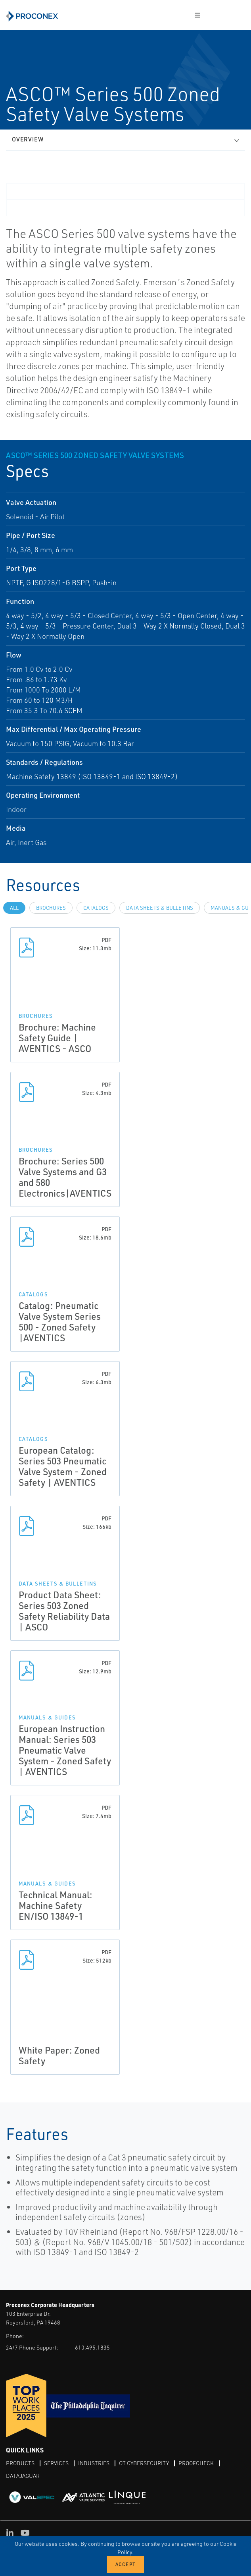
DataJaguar (23, 2475)
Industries (93, 2463)
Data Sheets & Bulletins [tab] (159, 908)
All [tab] (14, 908)
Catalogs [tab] (96, 908)
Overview (28, 139)
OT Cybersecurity (144, 2463)
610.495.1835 (92, 2347)
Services (56, 2463)
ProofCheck (196, 2463)
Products (20, 2463)
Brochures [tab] (51, 908)
